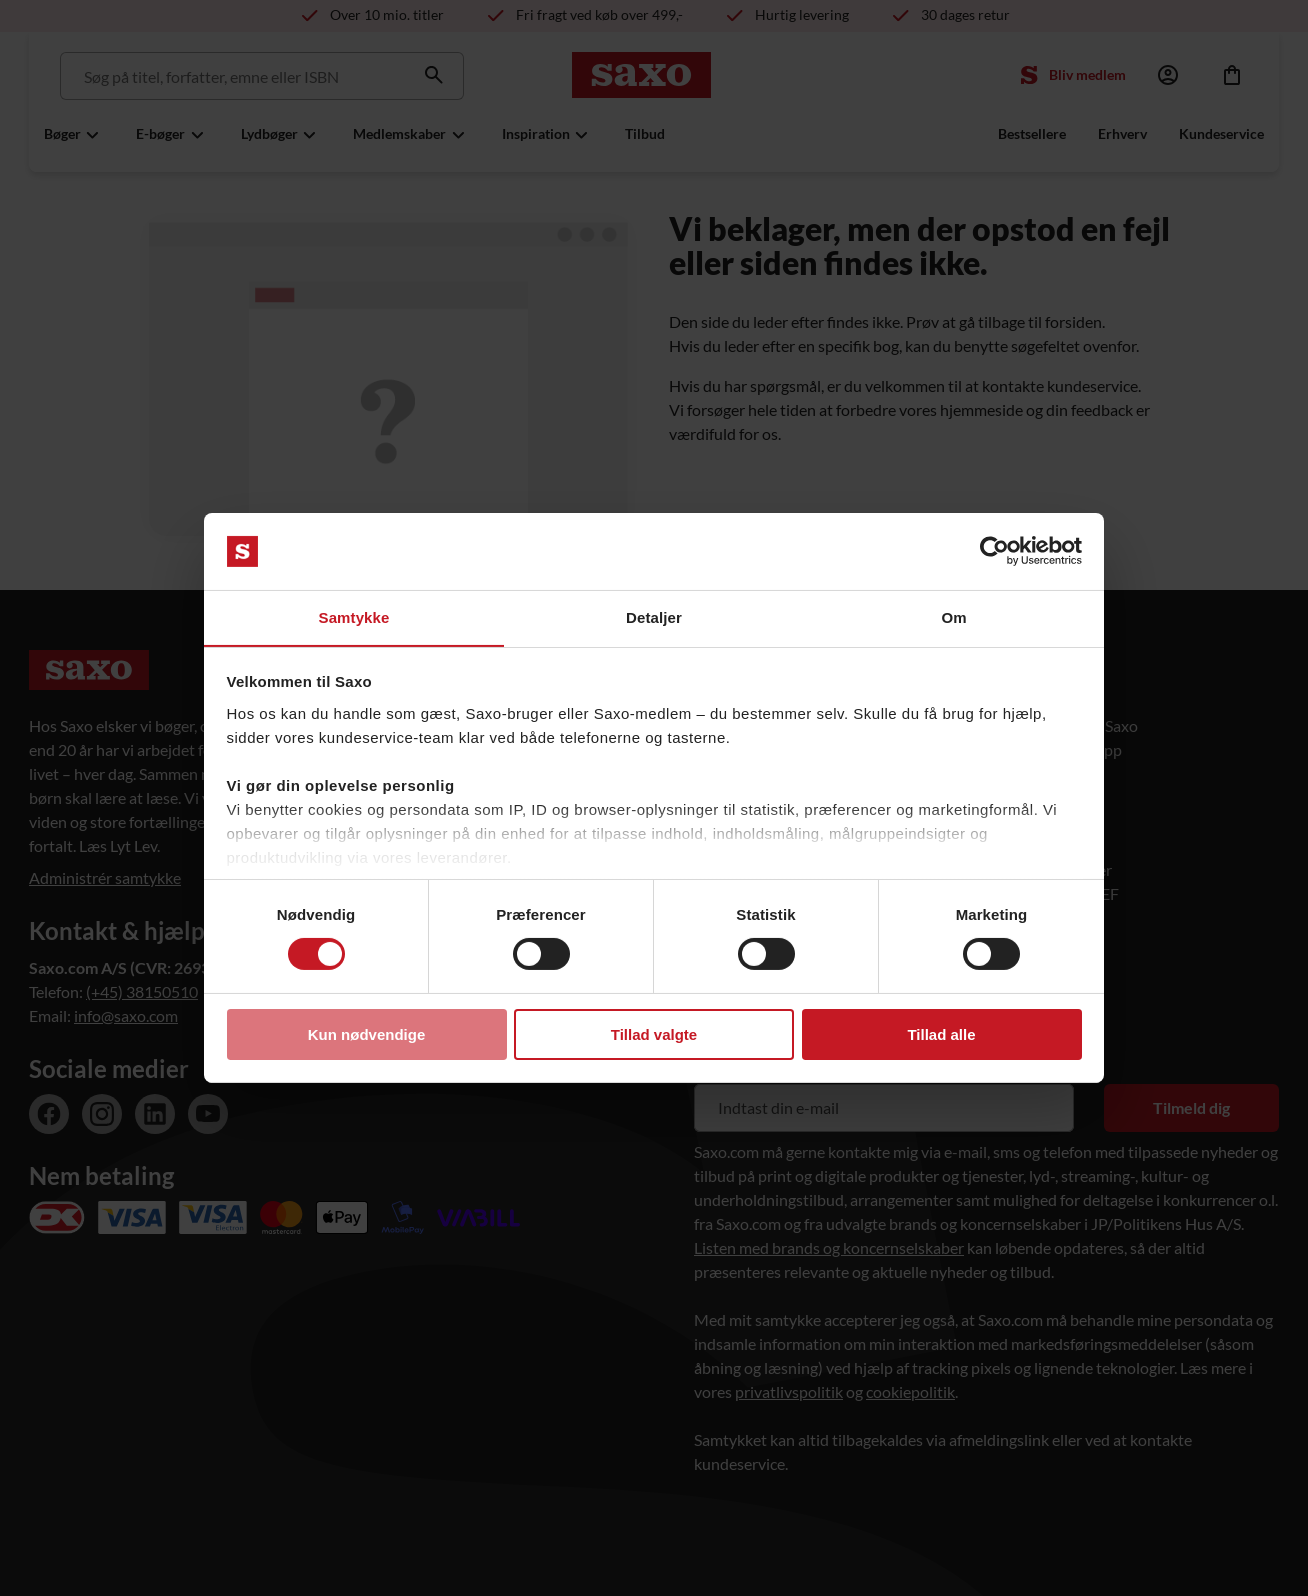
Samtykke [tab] (354, 616)
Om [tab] (953, 616)
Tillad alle (941, 1034)
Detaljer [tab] (654, 616)
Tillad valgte (654, 1034)
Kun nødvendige (367, 1034)
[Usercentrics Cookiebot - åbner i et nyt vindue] (994, 551)
